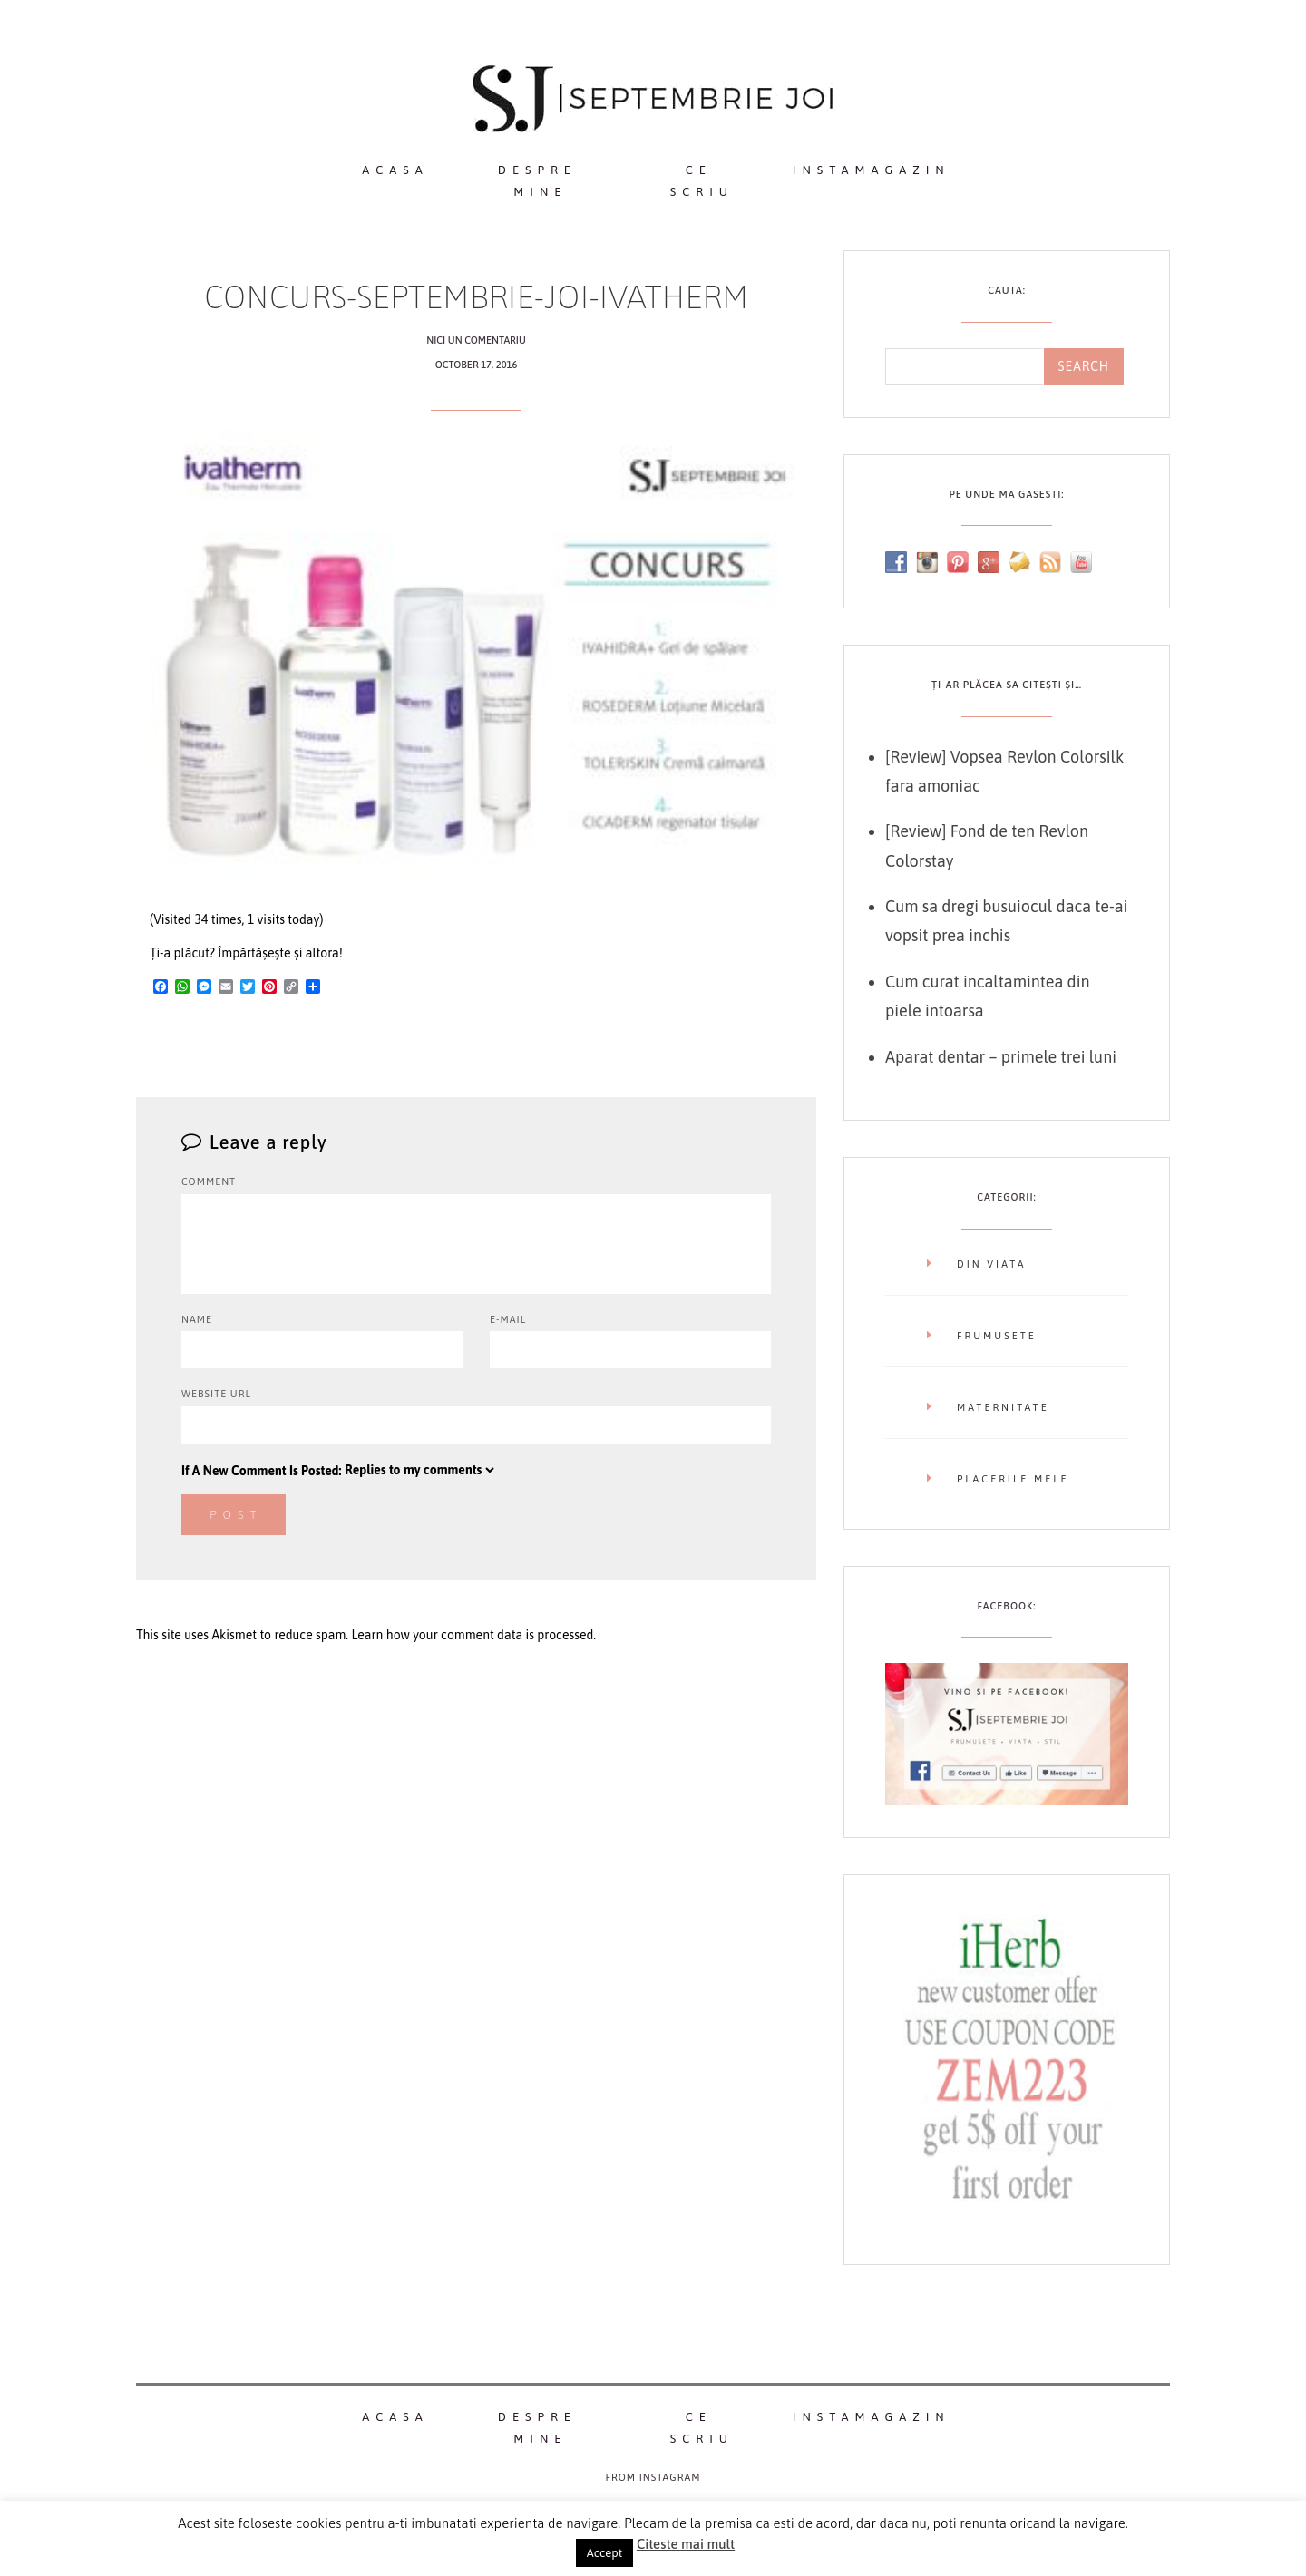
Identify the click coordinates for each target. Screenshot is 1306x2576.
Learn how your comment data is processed (472, 1635)
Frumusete (997, 1335)
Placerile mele (1013, 1478)
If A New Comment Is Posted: (339, 1470)
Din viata (991, 1264)
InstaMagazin (871, 170)
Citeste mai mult (686, 2544)
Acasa (395, 170)
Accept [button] (604, 2553)
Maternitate (1003, 1407)
